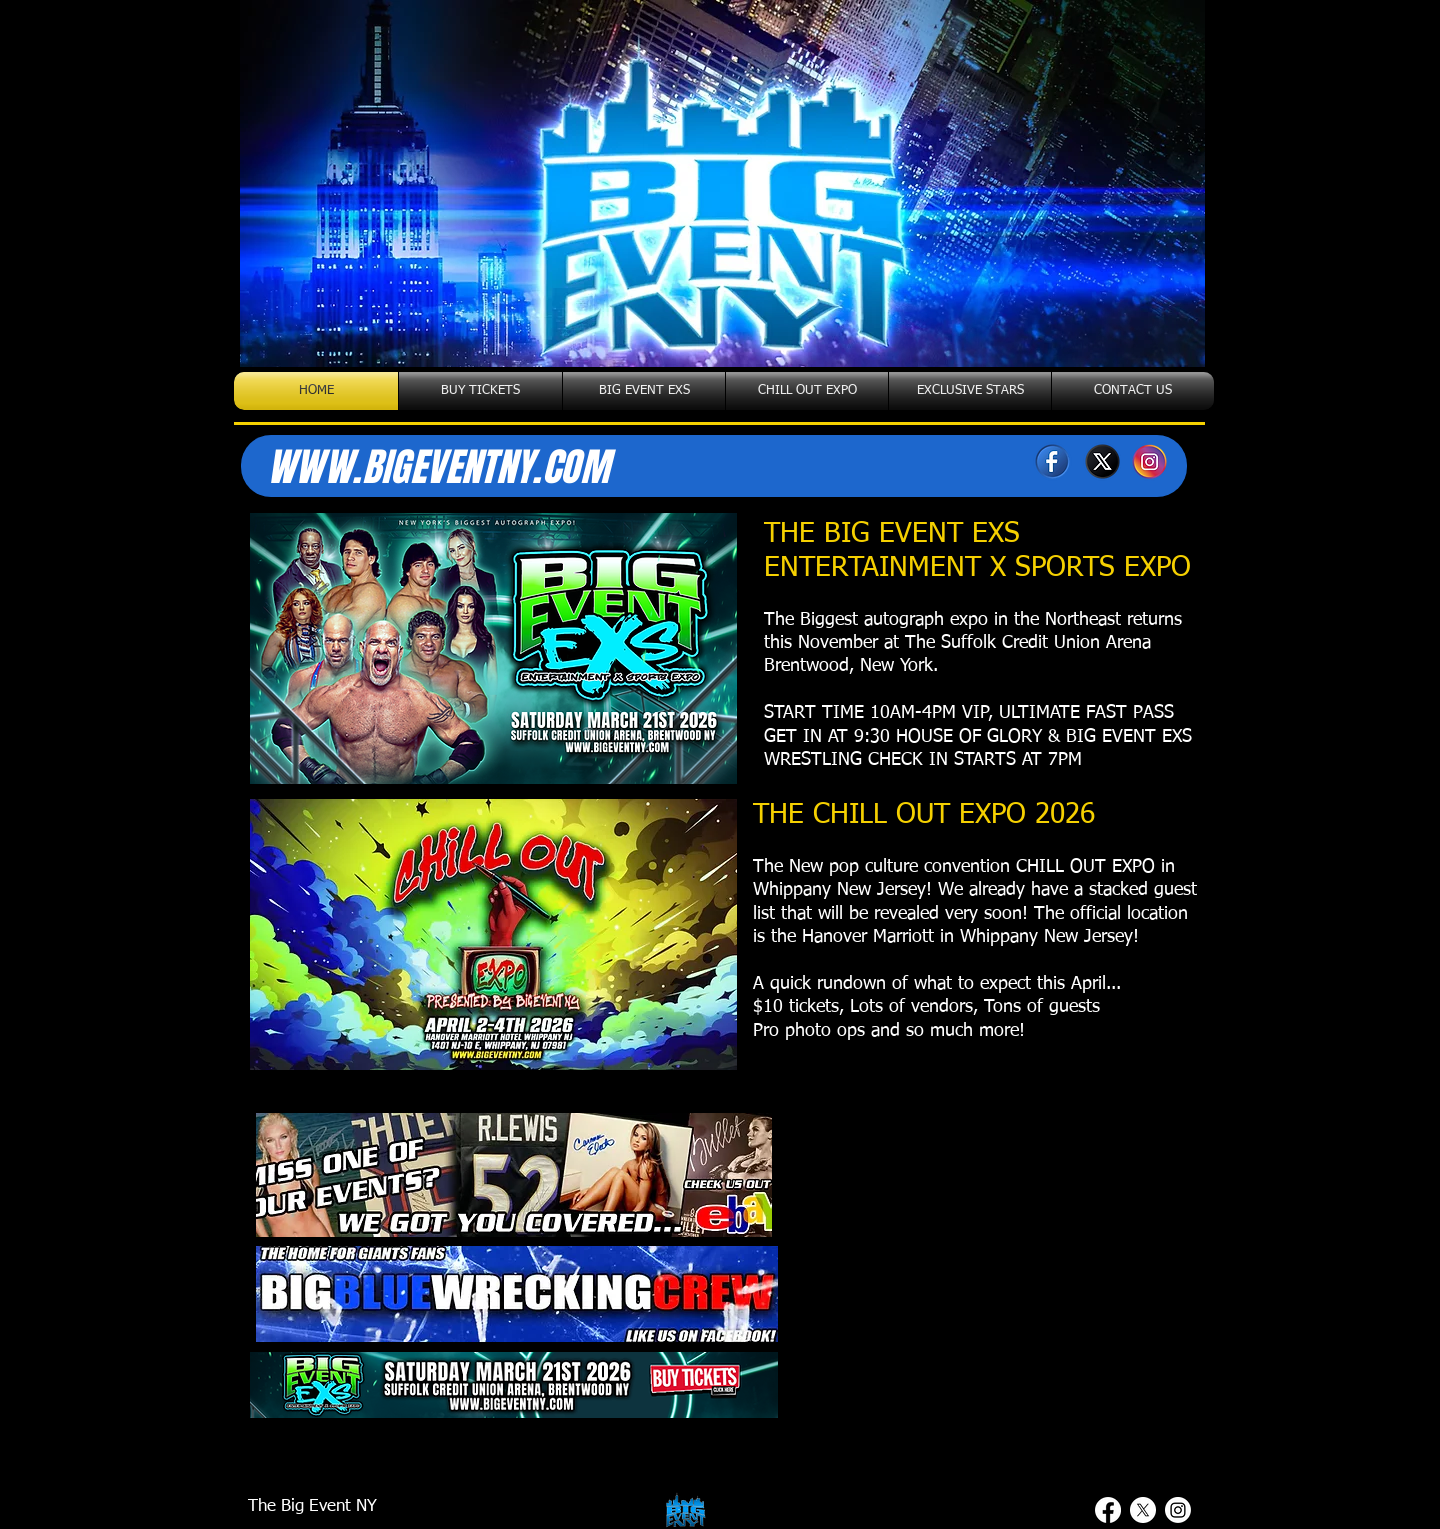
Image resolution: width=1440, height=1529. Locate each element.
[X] (1101, 461)
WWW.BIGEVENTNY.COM (438, 467)
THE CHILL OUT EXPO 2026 (924, 815)
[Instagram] (1150, 461)
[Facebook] (1052, 461)
